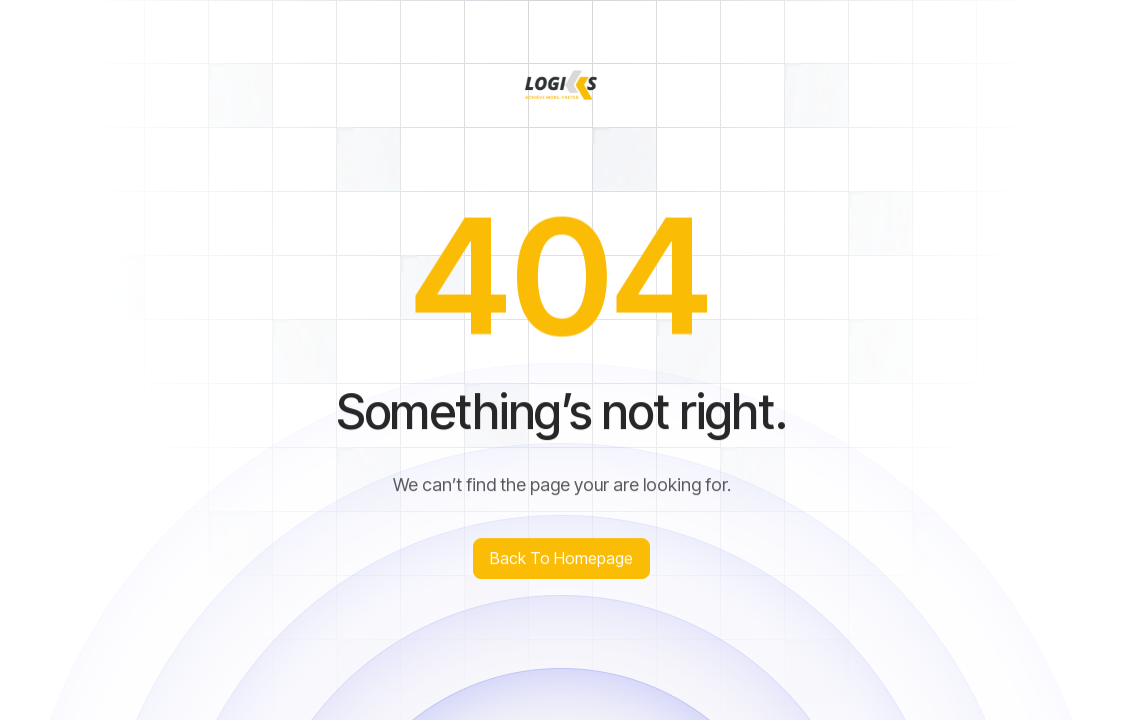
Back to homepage (561, 558)
